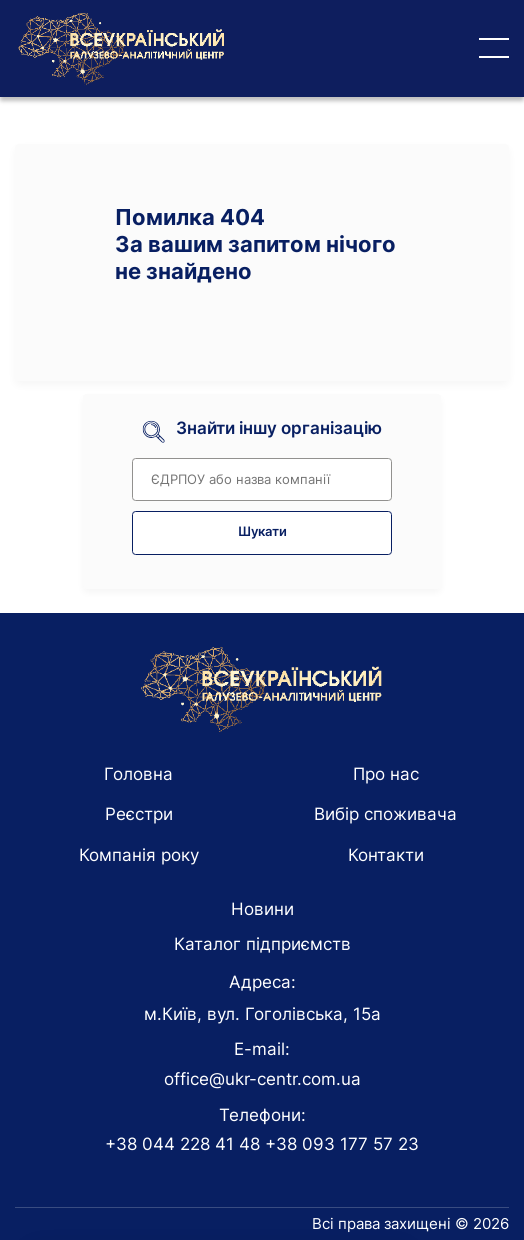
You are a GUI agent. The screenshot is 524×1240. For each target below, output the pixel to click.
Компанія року (139, 855)
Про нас (386, 774)
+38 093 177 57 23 (342, 1144)
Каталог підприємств (262, 944)
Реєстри (139, 814)
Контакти (386, 855)
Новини (262, 909)
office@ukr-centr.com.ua (262, 1079)
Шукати (262, 531)
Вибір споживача (385, 814)
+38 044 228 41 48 (182, 1144)
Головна (138, 774)
